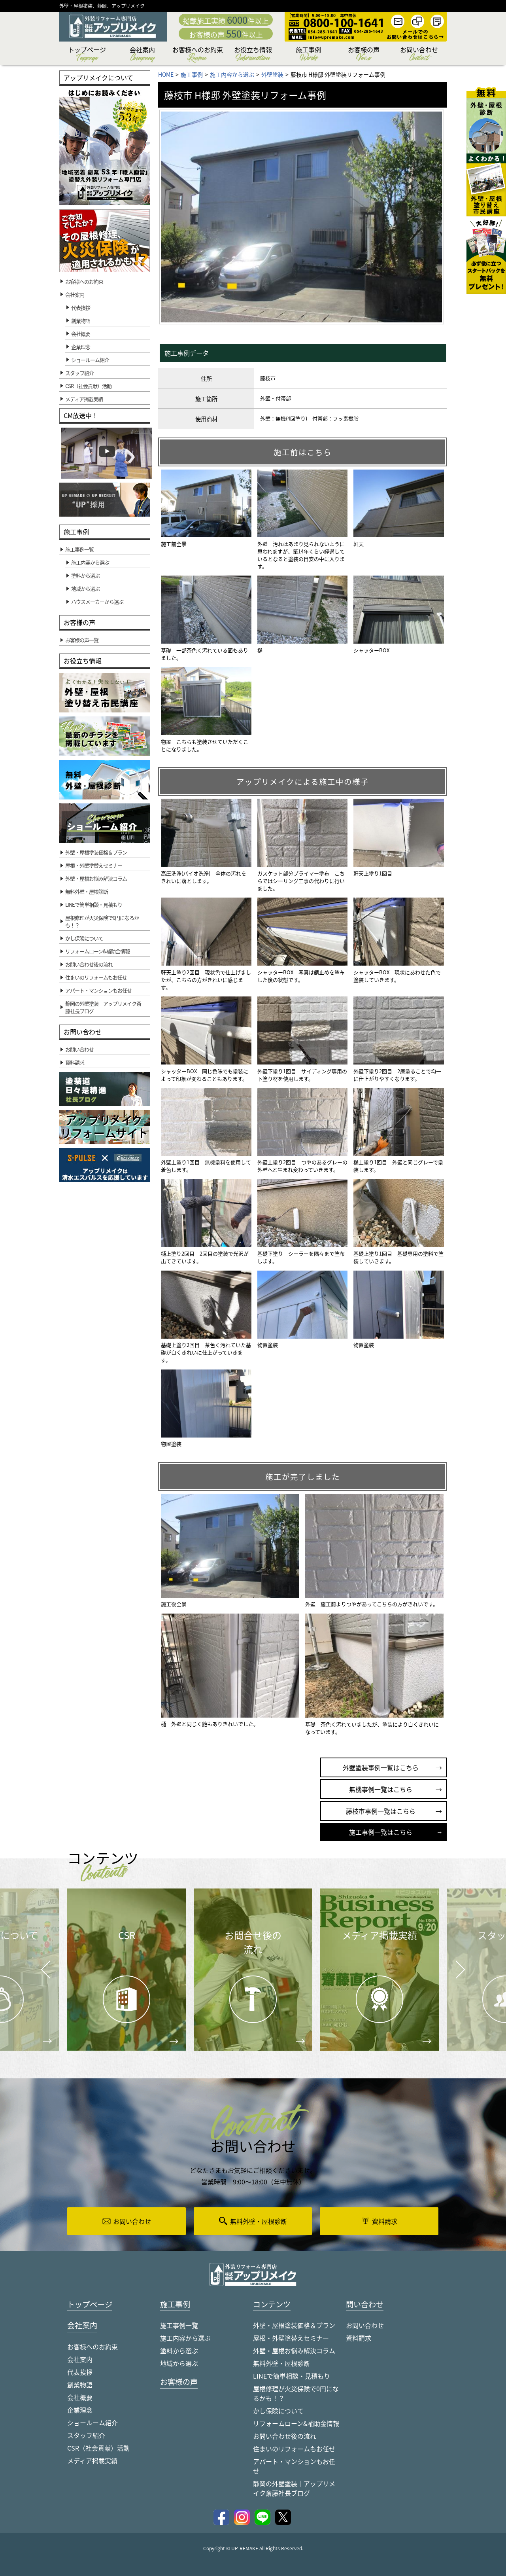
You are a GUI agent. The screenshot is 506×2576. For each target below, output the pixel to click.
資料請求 (358, 2338)
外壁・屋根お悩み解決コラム (294, 2351)
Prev (43, 1975)
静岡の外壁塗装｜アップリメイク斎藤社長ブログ (294, 2488)
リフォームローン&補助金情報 (296, 2423)
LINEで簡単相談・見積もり (291, 2376)
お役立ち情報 (253, 55)
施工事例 (308, 55)
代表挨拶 (80, 307)
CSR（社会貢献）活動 (98, 2448)
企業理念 (80, 346)
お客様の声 (364, 55)
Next (450, 1963)
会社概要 (80, 333)
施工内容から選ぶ (185, 2338)
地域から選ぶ (179, 2363)
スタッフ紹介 (86, 2436)
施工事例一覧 (179, 2325)
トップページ (87, 55)
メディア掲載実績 (92, 2461)
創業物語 (80, 320)
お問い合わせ (419, 55)
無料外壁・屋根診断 (281, 2363)
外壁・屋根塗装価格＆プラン (294, 2325)
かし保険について (278, 2411)
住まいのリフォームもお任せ (294, 2449)
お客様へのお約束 (197, 55)
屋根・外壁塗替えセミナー (291, 2338)
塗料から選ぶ (179, 2351)
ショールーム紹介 (90, 360)
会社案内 (142, 55)
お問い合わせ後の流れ (284, 2436)
